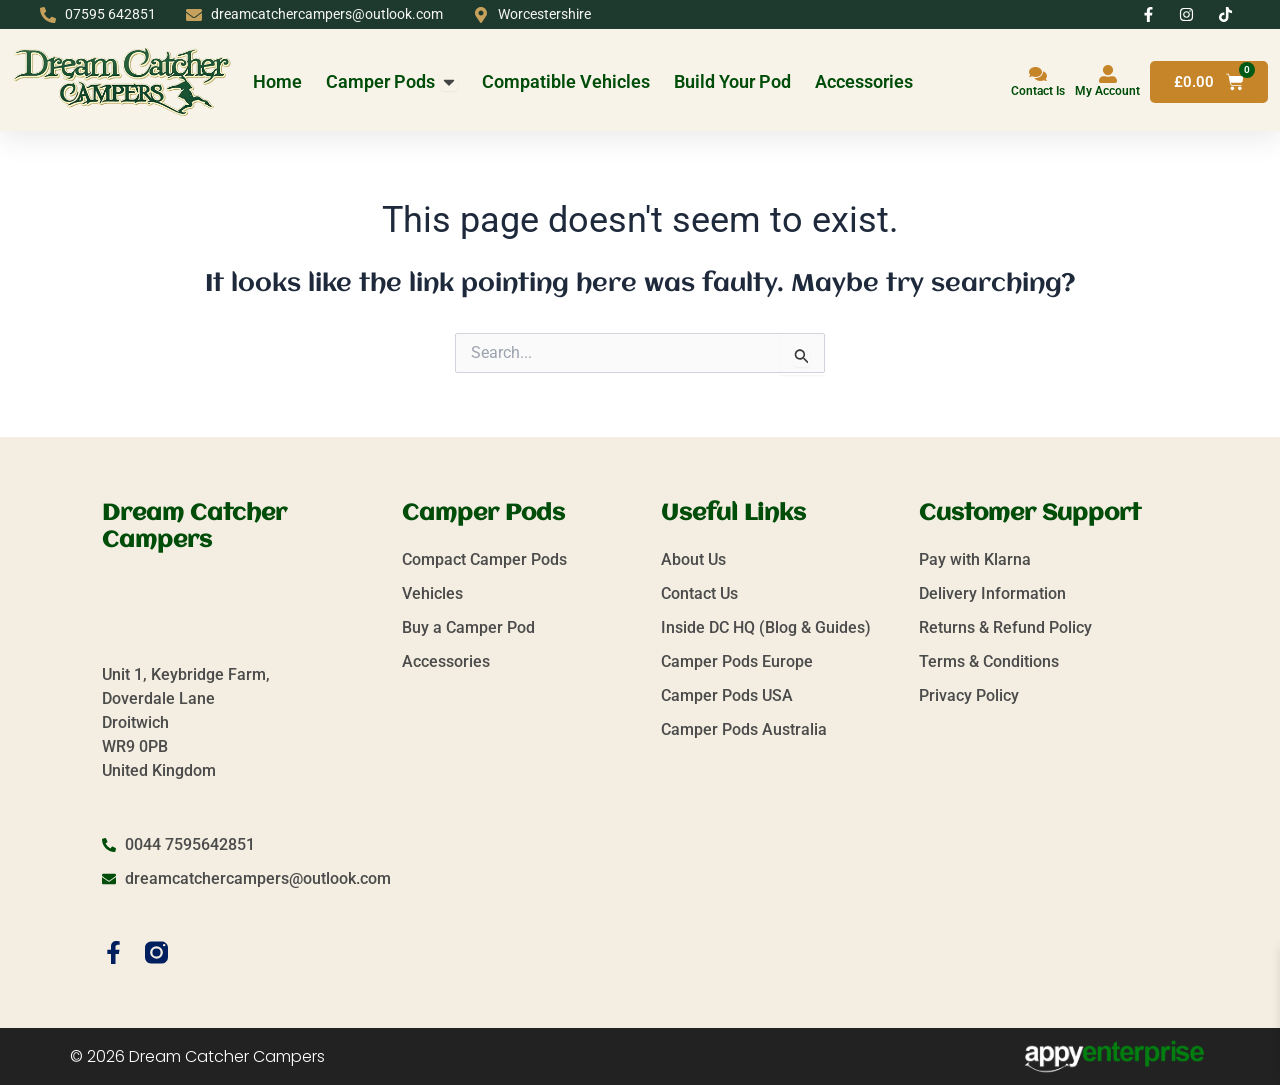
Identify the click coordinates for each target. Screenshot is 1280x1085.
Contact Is (1038, 91)
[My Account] (1108, 74)
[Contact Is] (1038, 74)
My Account (1107, 91)
